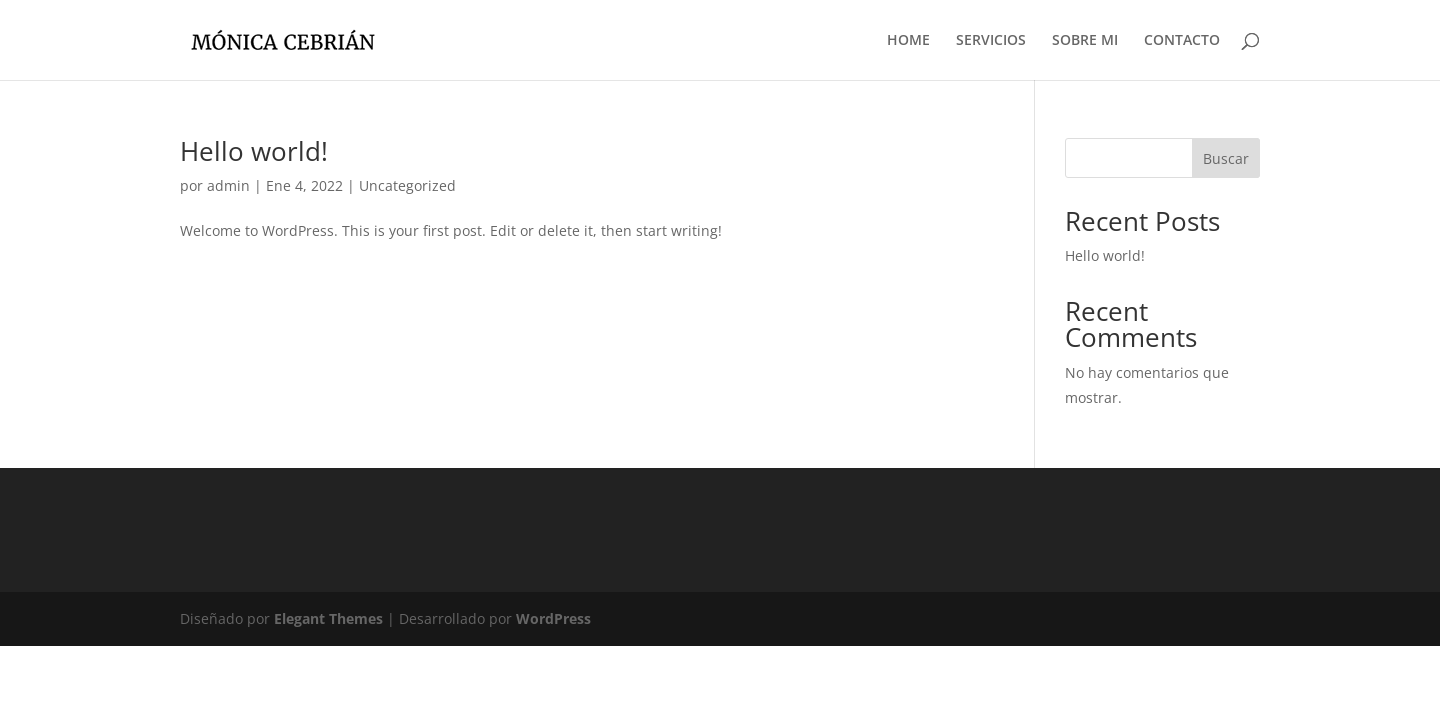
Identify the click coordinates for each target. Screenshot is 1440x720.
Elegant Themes (328, 618)
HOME (908, 41)
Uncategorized (407, 185)
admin (228, 185)
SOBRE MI (1085, 41)
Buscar (1226, 158)
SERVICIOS (991, 41)
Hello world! (254, 151)
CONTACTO (1182, 41)
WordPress (553, 618)
